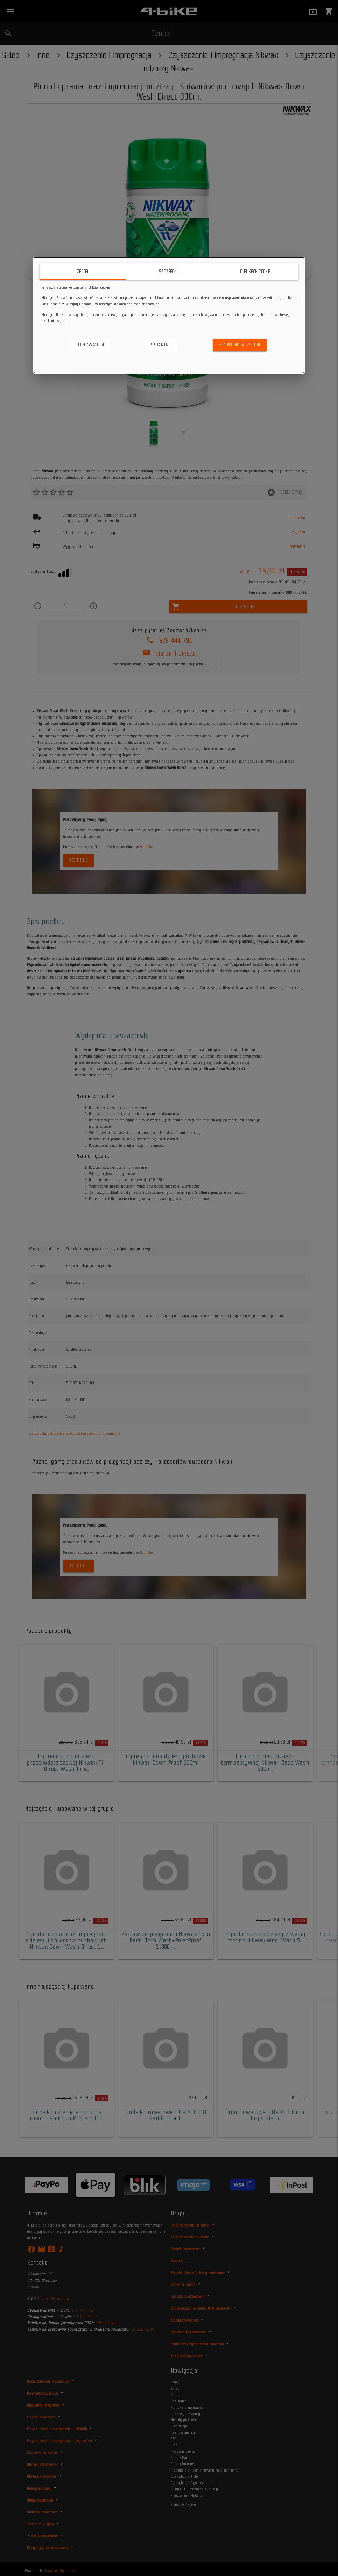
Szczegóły (169, 271)
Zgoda (82, 271)
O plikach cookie (255, 271)
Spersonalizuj (161, 344)
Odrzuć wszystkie (91, 344)
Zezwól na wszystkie (239, 344)
